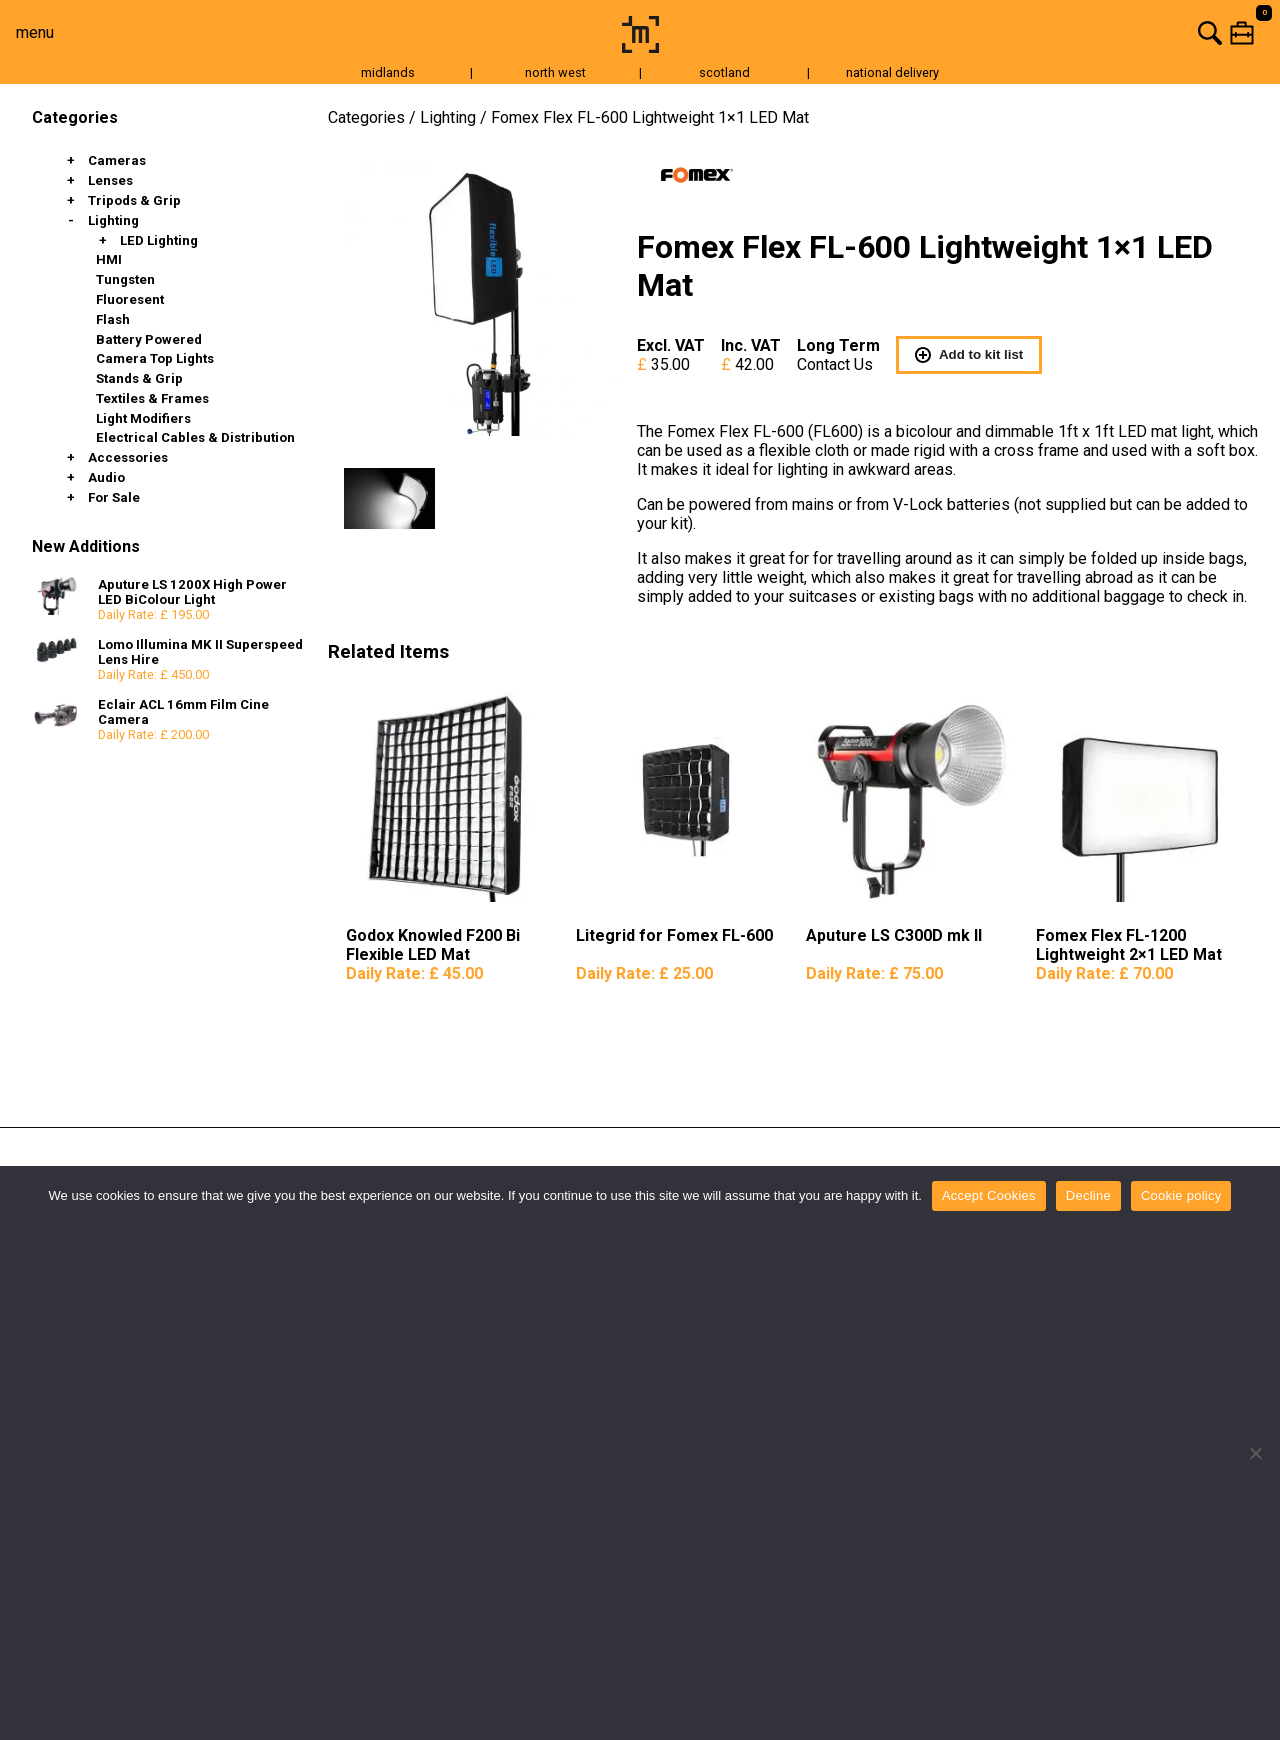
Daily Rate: (414, 973)
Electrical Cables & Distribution (195, 437)
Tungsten (125, 279)
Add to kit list (969, 355)
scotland (724, 72)
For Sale (114, 497)
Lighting (113, 220)
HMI (109, 259)
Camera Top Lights (155, 358)
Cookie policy (1181, 1195)
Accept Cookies (989, 1195)
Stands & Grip (139, 378)
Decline (1088, 1195)
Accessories (128, 457)
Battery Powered (149, 339)
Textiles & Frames (152, 398)
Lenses (110, 180)
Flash (113, 319)
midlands (388, 72)
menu (35, 32)
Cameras (117, 160)
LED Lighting (159, 240)
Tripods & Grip (134, 200)
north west (555, 72)
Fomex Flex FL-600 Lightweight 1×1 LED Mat (650, 117)
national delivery (892, 72)
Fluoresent (130, 299)
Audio (106, 477)
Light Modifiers (143, 418)
